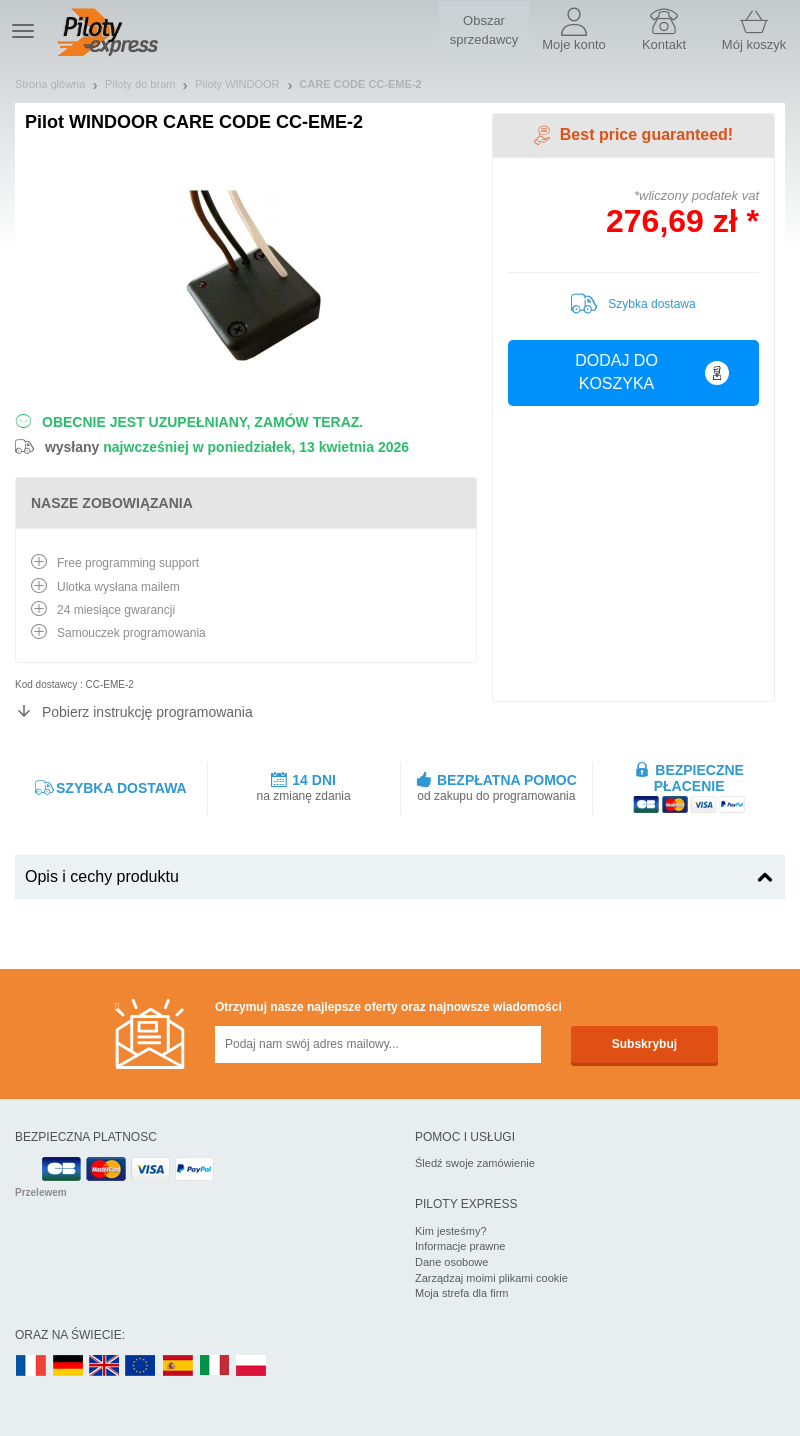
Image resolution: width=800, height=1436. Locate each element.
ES (178, 1366)
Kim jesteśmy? (451, 1231)
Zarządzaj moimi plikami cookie (491, 1278)
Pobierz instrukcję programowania (147, 712)
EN (141, 1366)
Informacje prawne (460, 1246)
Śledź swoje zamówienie (475, 1163)
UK (105, 1366)
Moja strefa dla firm (462, 1293)
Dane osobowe (451, 1262)
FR (31, 1366)
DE (68, 1366)
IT (215, 1366)
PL (252, 1366)
